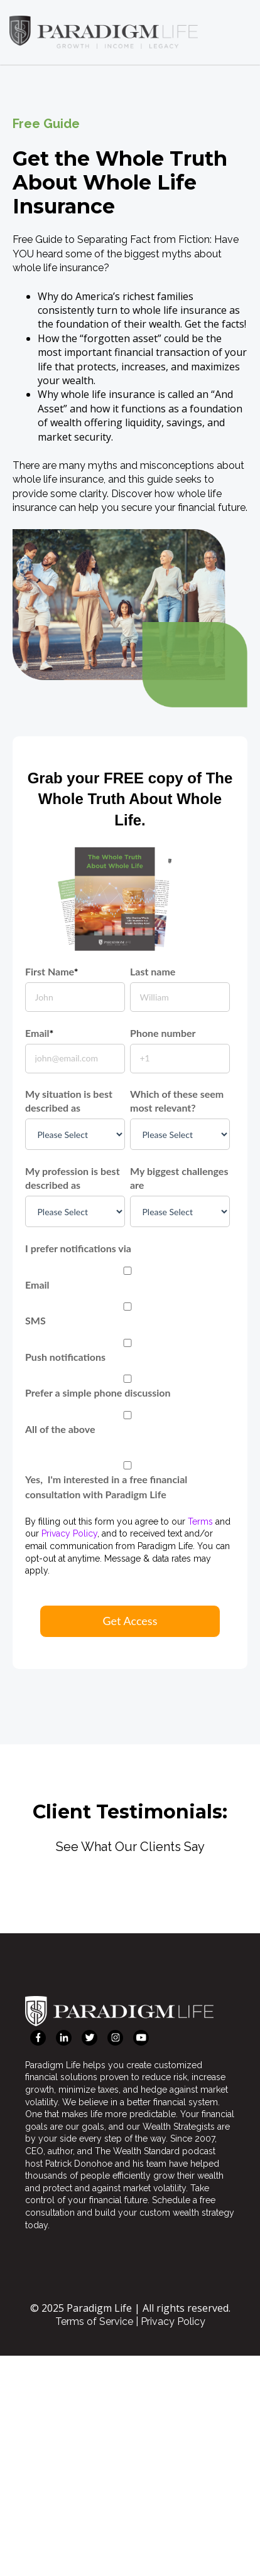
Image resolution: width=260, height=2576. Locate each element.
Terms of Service (94, 2321)
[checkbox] (127, 1349)
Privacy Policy (69, 1533)
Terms (200, 1521)
